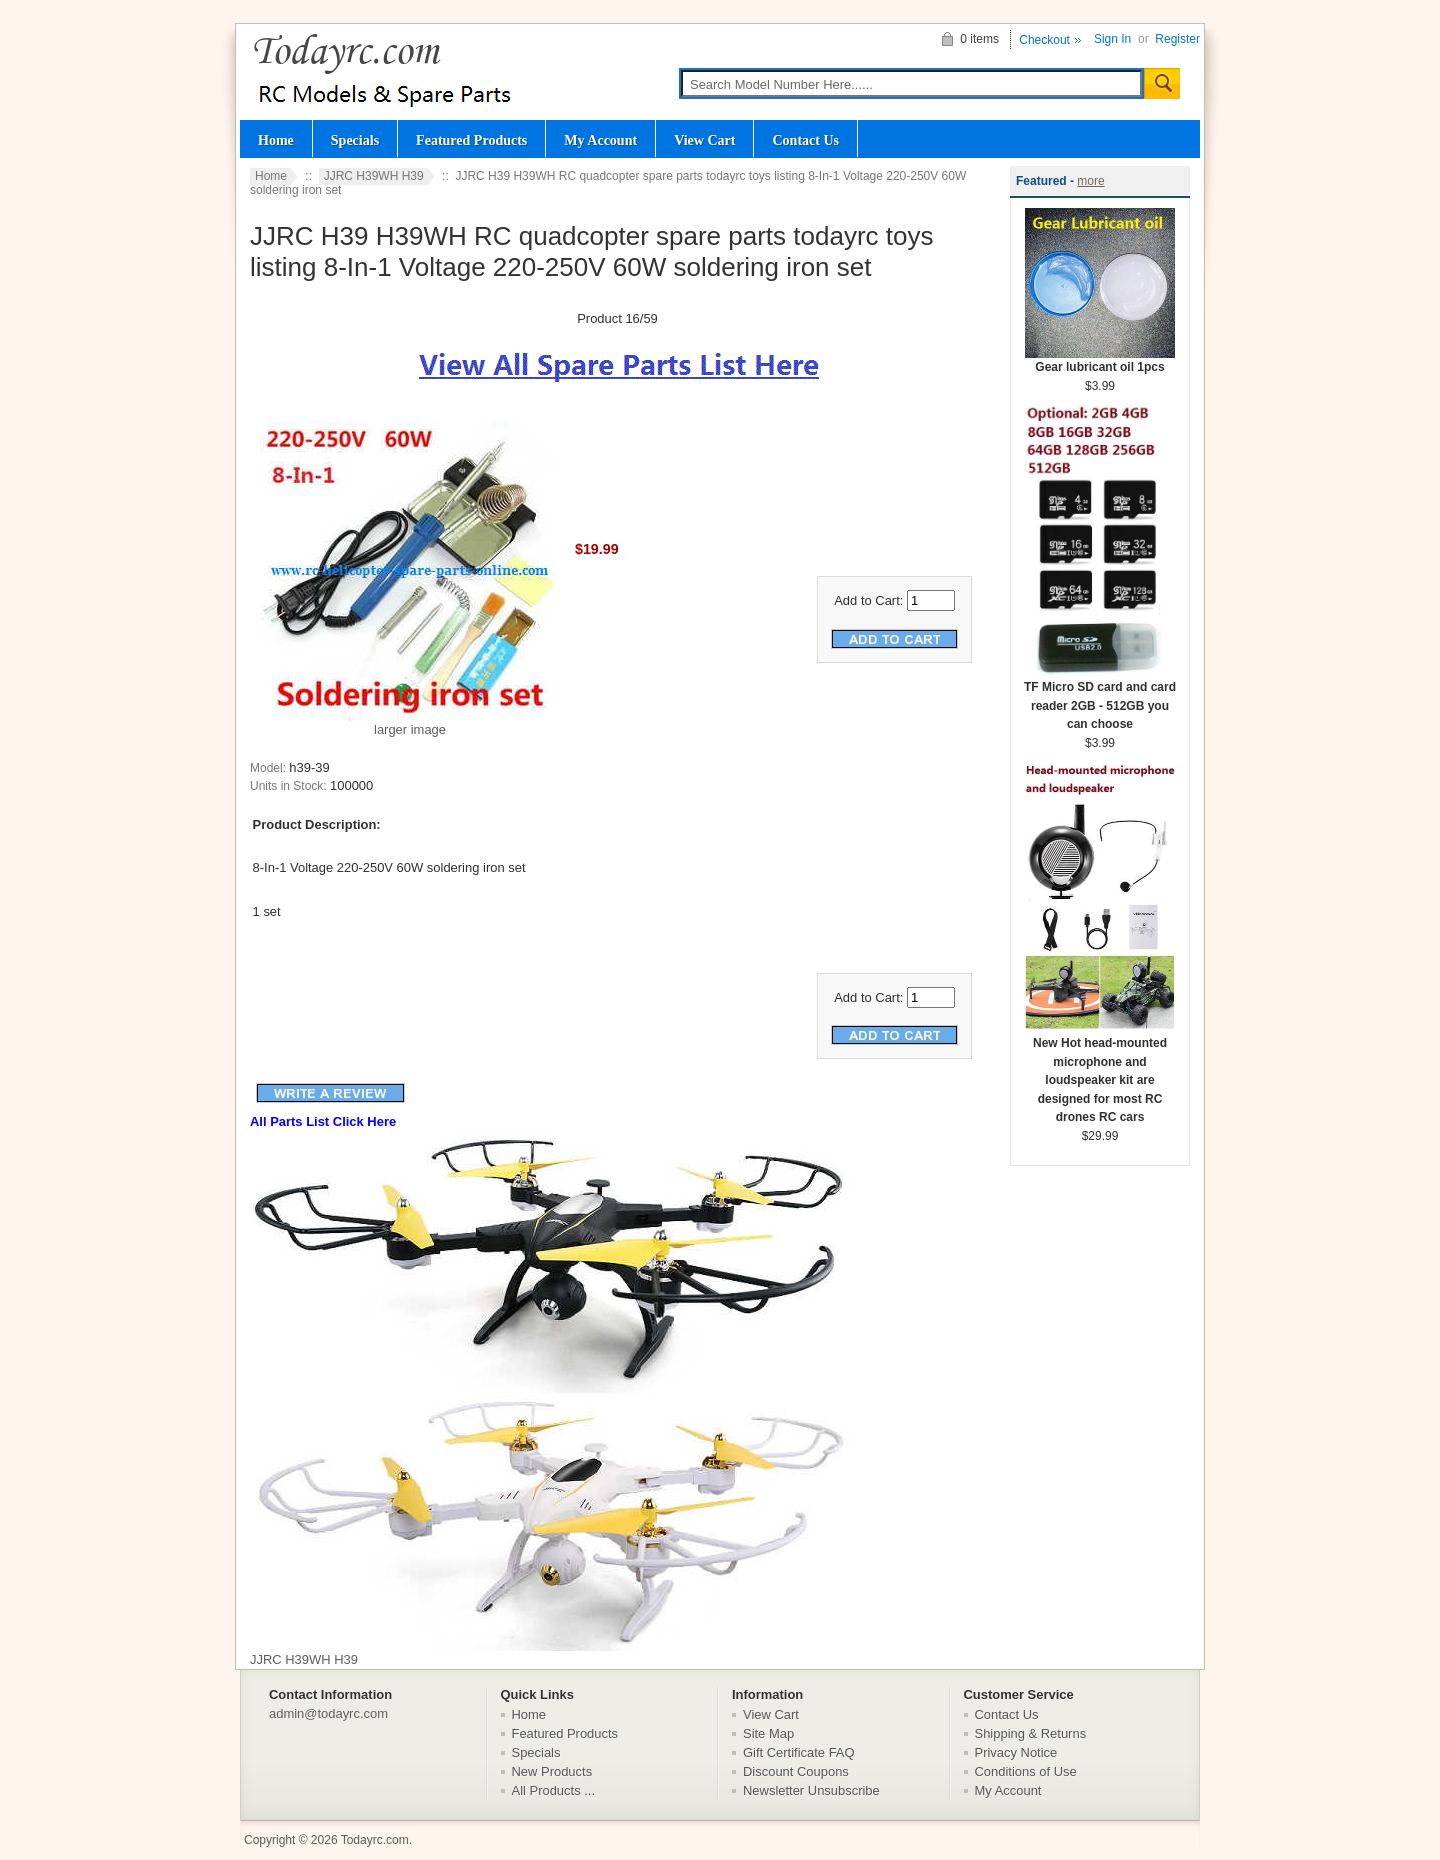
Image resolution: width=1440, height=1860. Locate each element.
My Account (600, 140)
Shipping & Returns (1031, 1733)
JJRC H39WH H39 (374, 176)
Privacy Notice (1016, 1752)
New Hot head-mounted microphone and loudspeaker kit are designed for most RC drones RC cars (1100, 1073)
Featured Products (471, 140)
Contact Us (805, 140)
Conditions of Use (1026, 1771)
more (1090, 181)
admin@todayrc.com (328, 1713)
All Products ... (554, 1790)
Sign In (1112, 39)
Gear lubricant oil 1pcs (1100, 360)
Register (1177, 39)
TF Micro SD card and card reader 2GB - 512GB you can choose (1100, 699)
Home (276, 140)
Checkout (1044, 40)
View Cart (704, 140)
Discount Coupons (796, 1771)
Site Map (768, 1733)
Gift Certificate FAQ (799, 1752)
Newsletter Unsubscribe (811, 1790)
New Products (552, 1771)
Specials (355, 140)
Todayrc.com (375, 1840)
